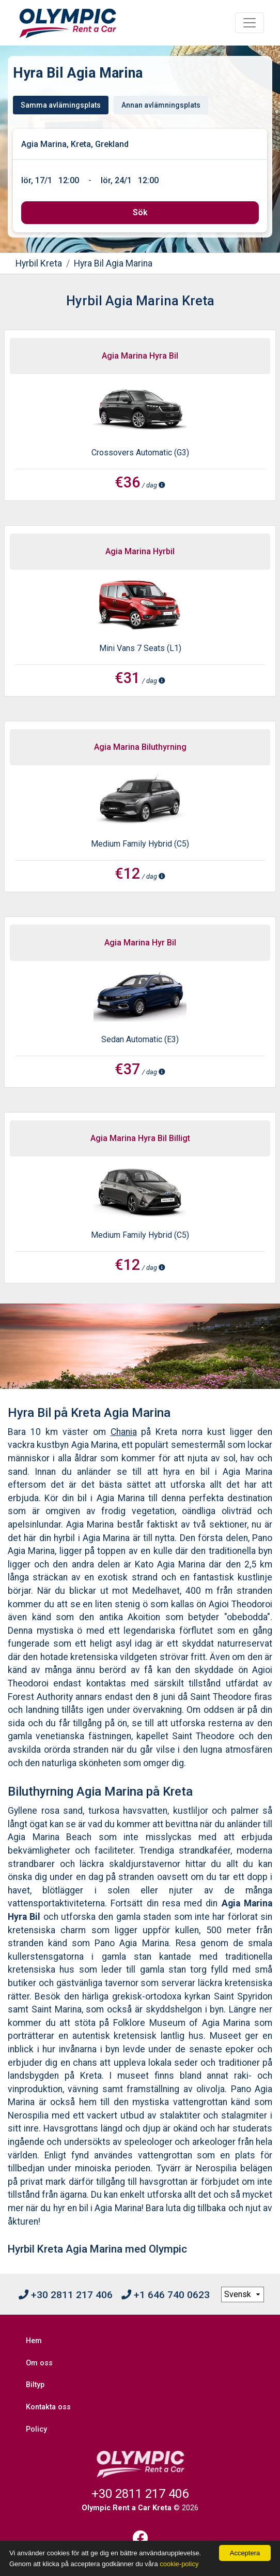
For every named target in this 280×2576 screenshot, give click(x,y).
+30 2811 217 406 (66, 2295)
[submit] (140, 212)
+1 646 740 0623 (165, 2295)
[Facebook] (140, 2538)
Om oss (39, 2363)
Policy (36, 2429)
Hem (34, 2340)
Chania (124, 1432)
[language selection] (242, 2294)
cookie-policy (179, 2564)
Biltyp (35, 2384)
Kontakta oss (48, 2407)
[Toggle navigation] (249, 22)
